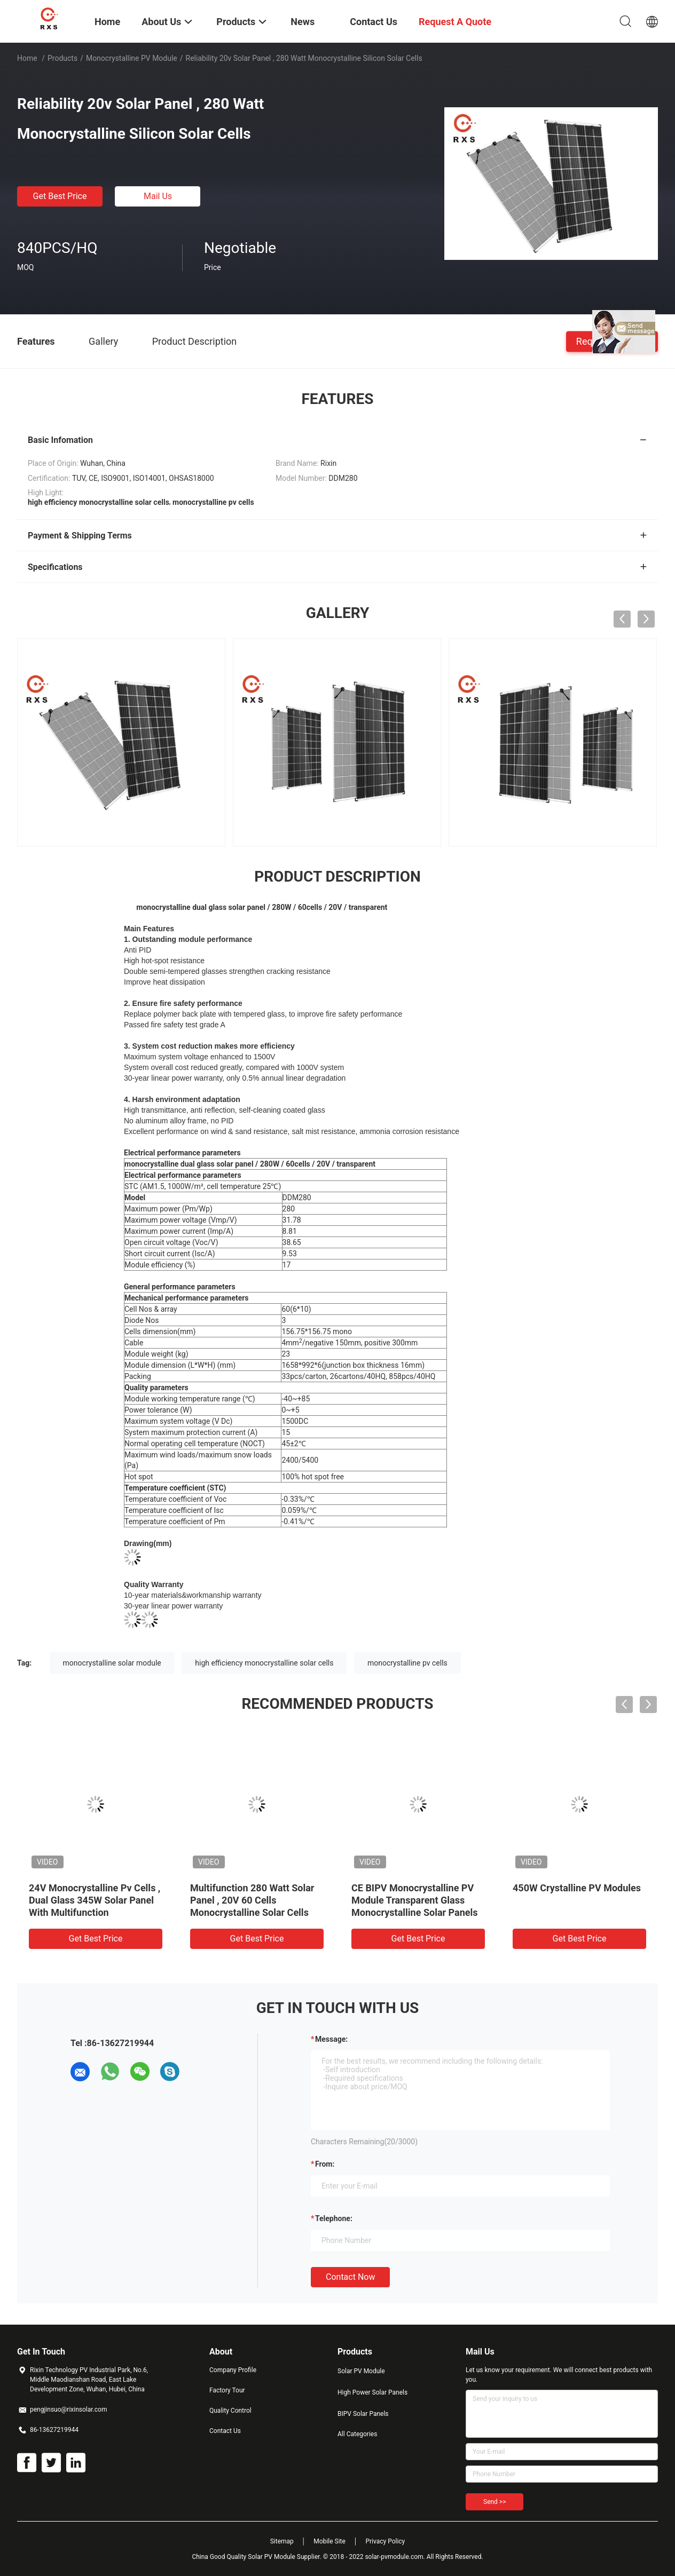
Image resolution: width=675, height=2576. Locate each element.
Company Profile (232, 2370)
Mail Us (158, 196)
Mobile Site (329, 2541)
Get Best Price (60, 196)
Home (27, 58)
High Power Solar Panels (372, 2392)
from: (324, 2164)
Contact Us (225, 2431)
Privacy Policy (385, 2541)
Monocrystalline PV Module (131, 58)
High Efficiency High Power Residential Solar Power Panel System (94, 1900)
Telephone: (333, 2218)
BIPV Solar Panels (363, 2414)
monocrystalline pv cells (407, 1663)
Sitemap (282, 2541)
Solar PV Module (361, 2371)
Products (62, 58)
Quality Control (230, 2410)
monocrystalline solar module (112, 1663)
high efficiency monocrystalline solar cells (264, 1663)
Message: (331, 2039)
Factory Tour (227, 2390)
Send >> (494, 2502)
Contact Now (350, 2277)
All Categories (357, 2434)
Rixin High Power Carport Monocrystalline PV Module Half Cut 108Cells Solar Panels (256, 1900)
